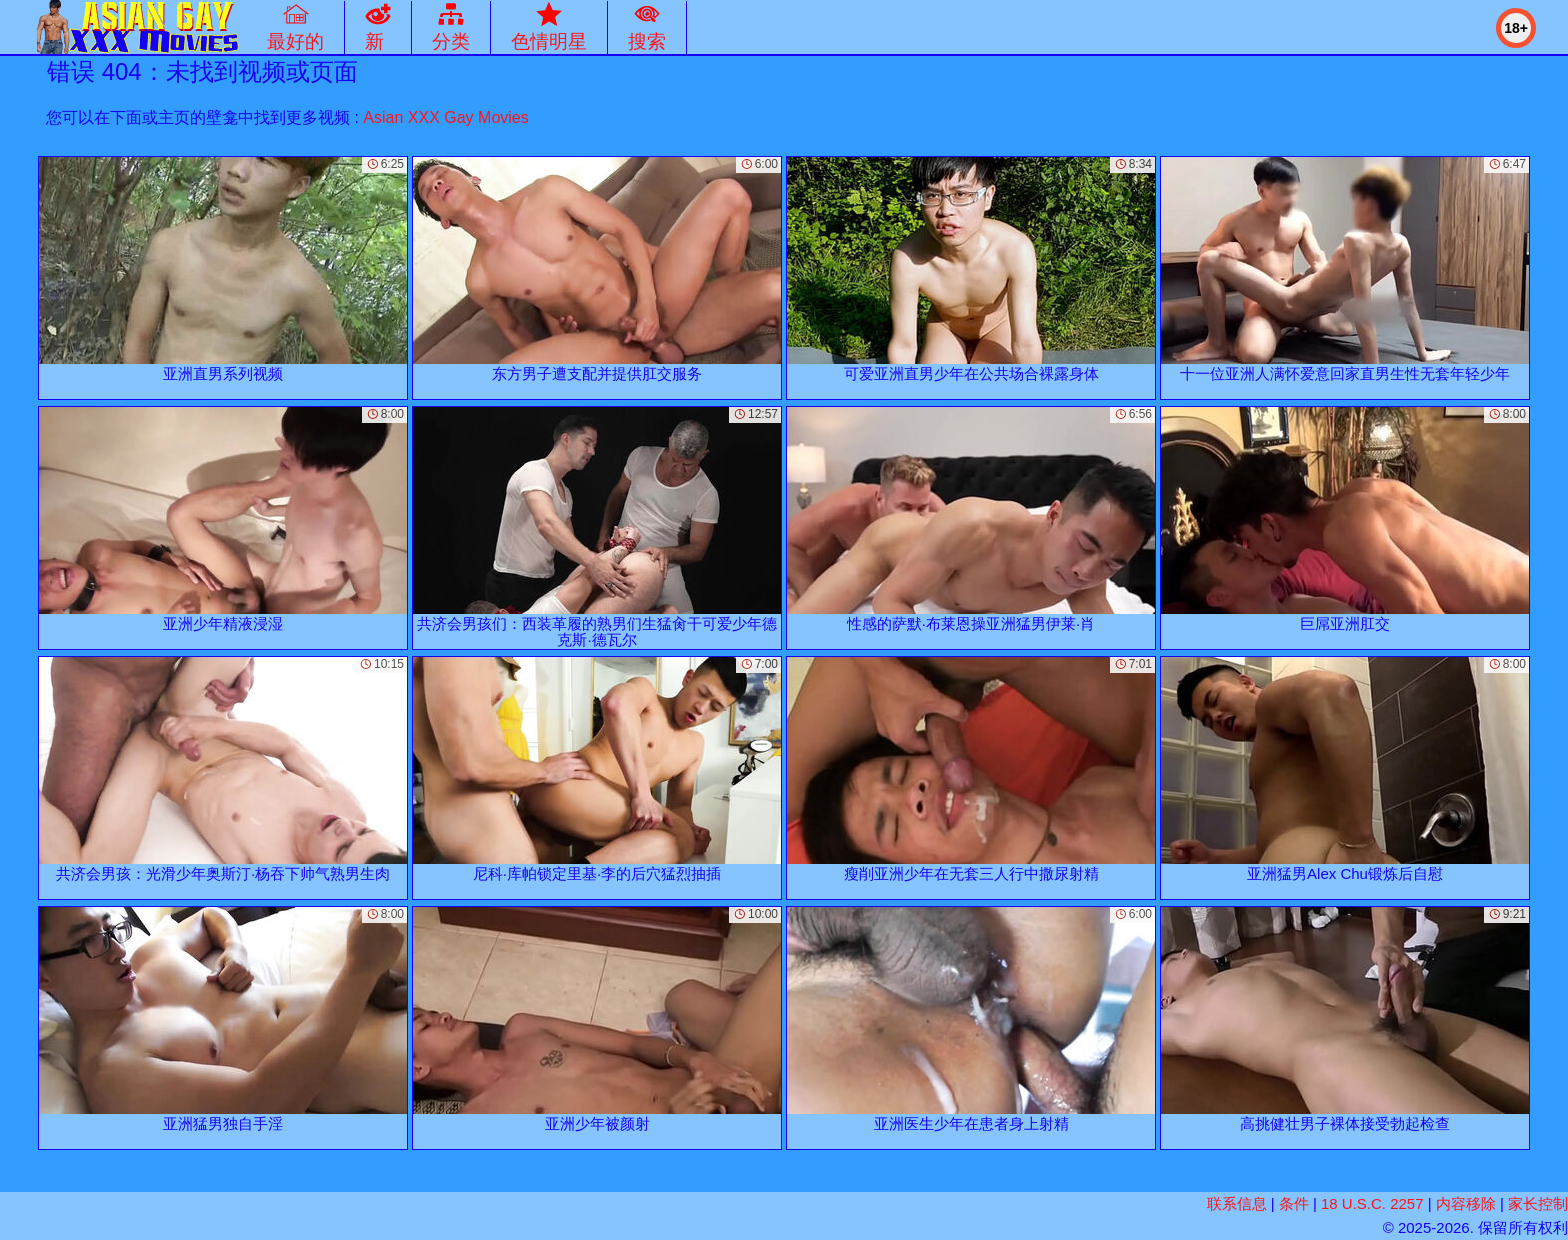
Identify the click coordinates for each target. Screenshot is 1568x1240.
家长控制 (1538, 1203)
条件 (1294, 1203)
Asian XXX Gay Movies (445, 117)
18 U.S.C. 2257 (1372, 1203)
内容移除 (1466, 1203)
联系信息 (1237, 1203)
